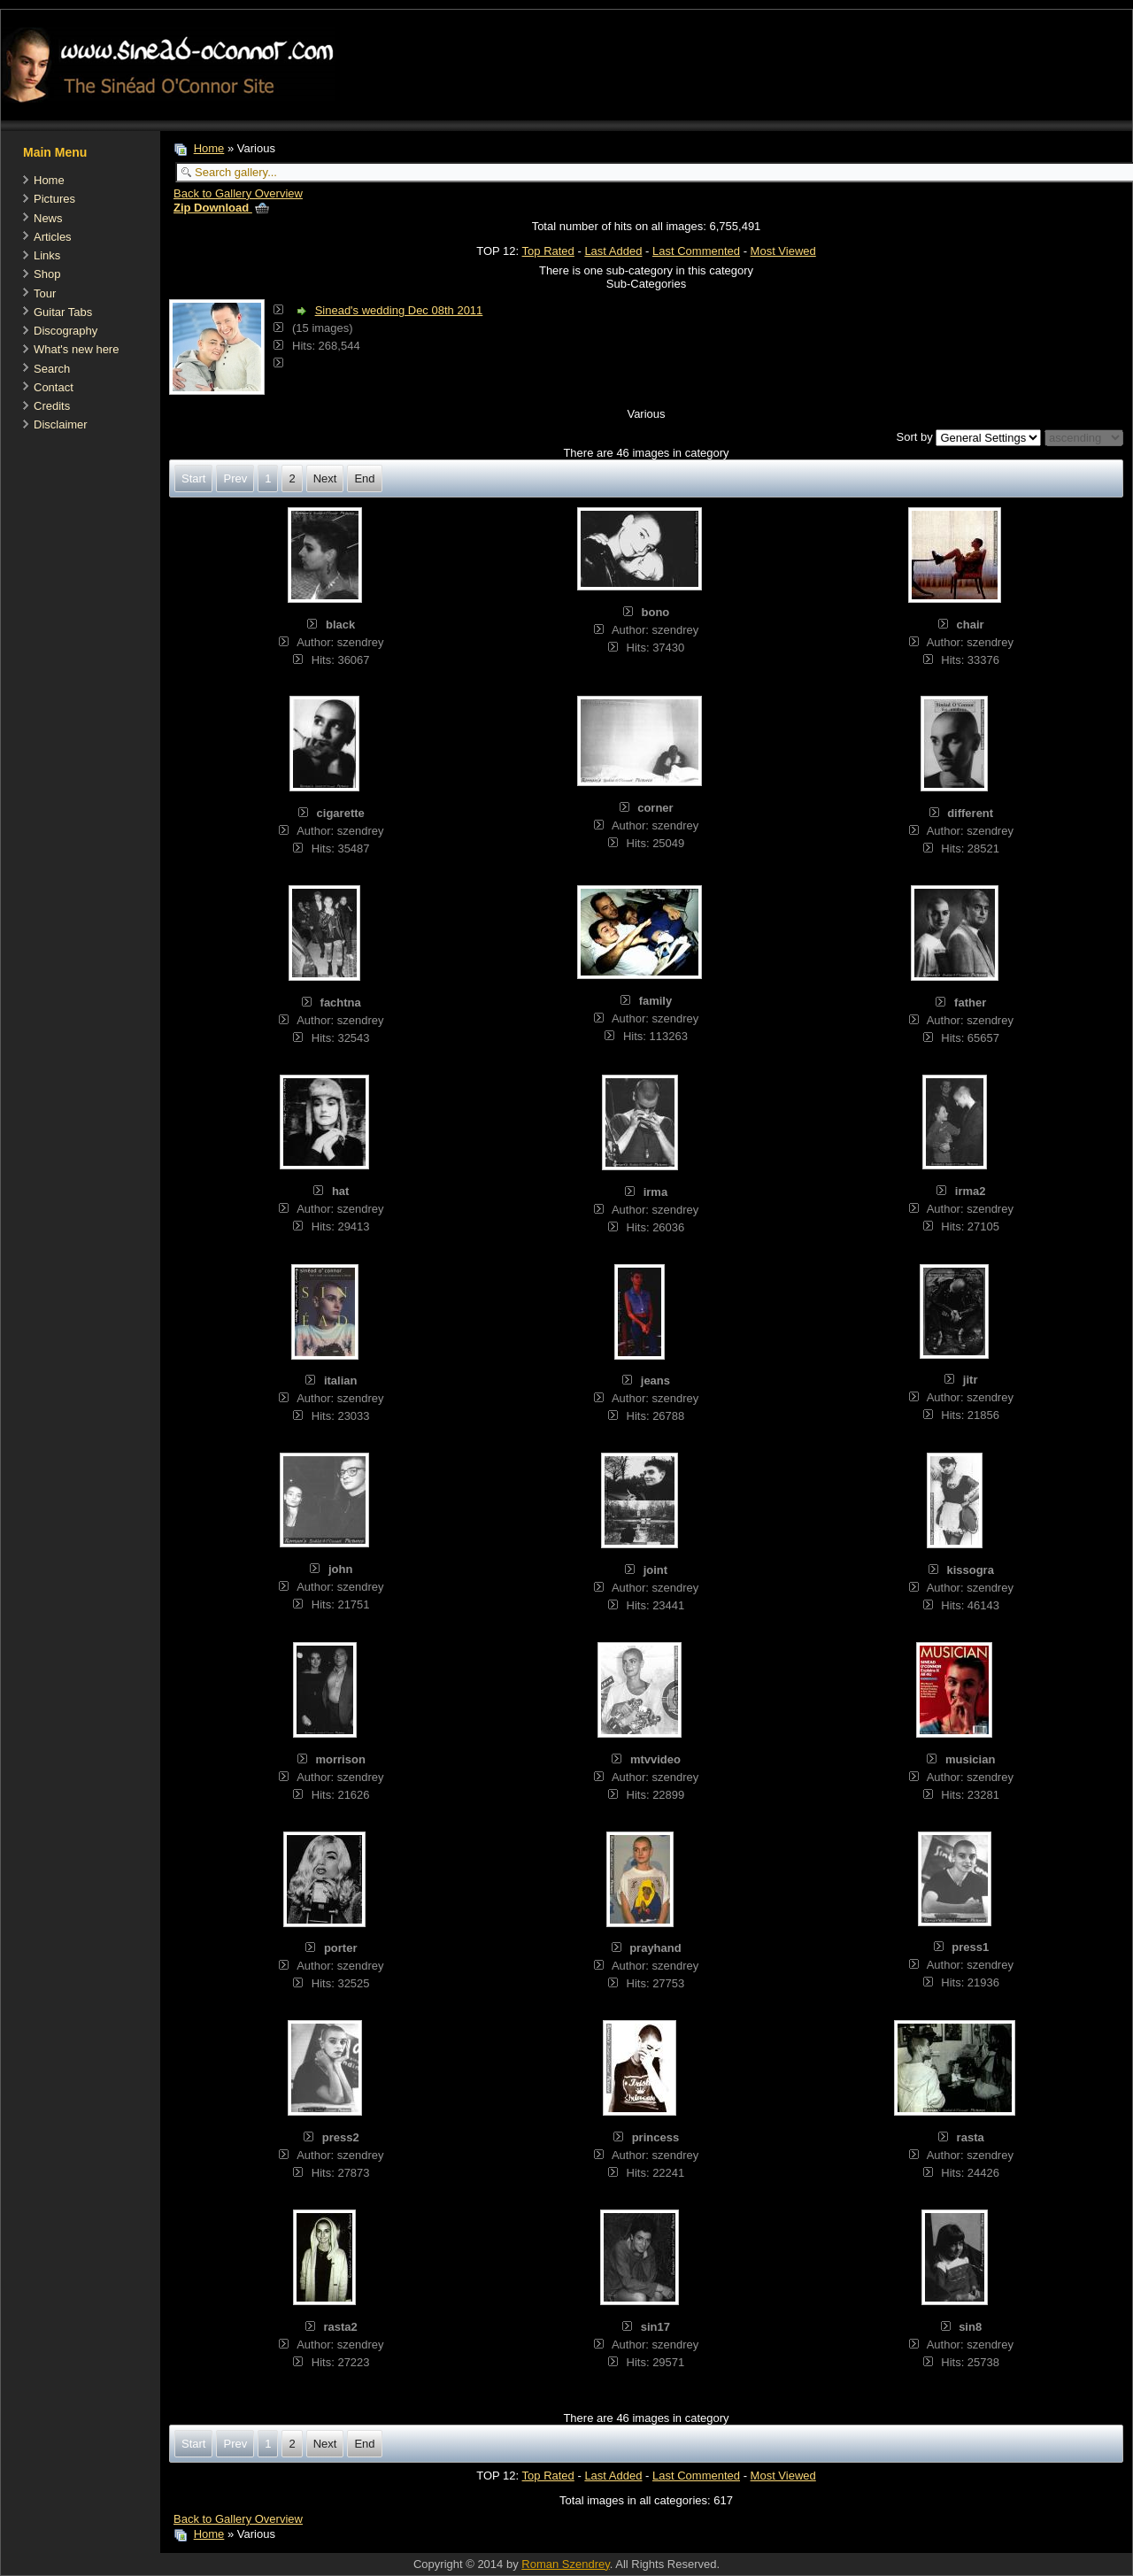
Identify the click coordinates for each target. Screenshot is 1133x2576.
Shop (47, 274)
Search (52, 368)
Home (49, 180)
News (48, 218)
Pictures (54, 198)
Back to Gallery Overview (238, 193)
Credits (52, 406)
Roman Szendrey (565, 2564)
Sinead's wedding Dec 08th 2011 (399, 310)
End (364, 478)
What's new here (76, 349)
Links (47, 255)
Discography (65, 330)
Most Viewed (783, 251)
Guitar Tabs (63, 312)
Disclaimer (61, 424)
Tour (45, 293)
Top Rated (548, 251)
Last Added (613, 251)
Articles (53, 236)
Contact (53, 387)
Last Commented (696, 251)
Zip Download (221, 207)
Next (325, 478)
